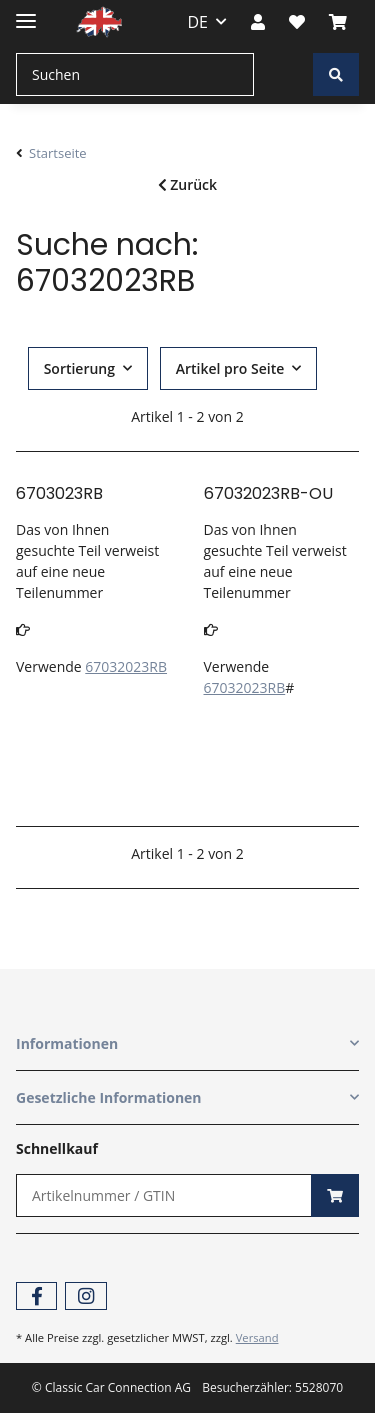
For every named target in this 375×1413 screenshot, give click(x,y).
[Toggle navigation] (26, 12)
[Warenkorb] (338, 22)
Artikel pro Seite (230, 368)
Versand (257, 1337)
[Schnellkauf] (164, 1195)
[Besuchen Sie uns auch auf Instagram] (85, 1296)
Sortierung (79, 368)
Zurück (187, 184)
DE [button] (198, 22)
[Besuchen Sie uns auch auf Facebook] (36, 1296)
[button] (258, 22)
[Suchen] (135, 74)
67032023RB (126, 666)
